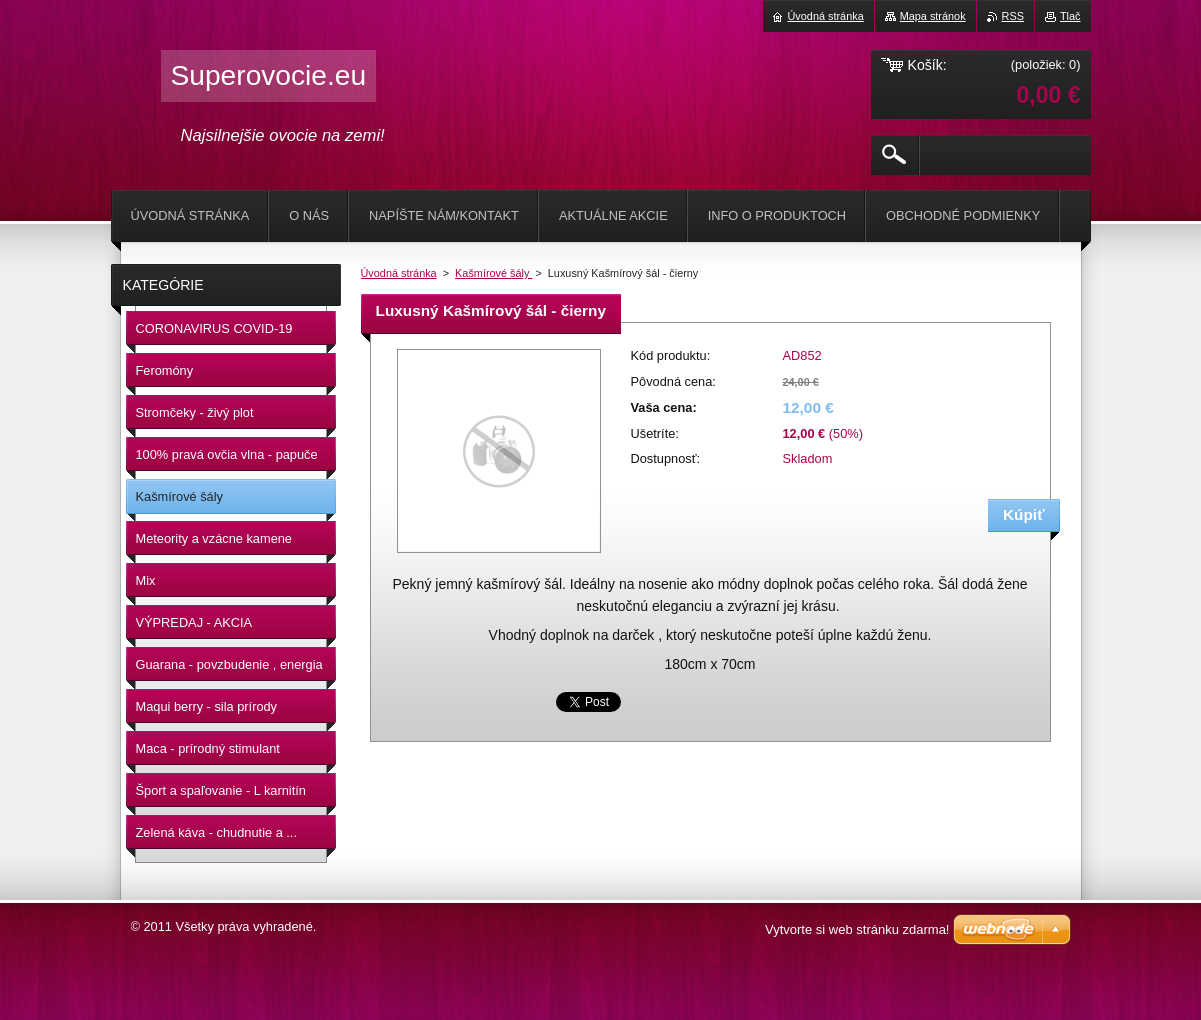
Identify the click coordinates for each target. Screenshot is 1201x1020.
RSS (1013, 16)
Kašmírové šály (493, 273)
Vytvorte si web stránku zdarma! (857, 929)
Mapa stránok (933, 16)
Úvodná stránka (399, 273)
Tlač (1070, 16)
